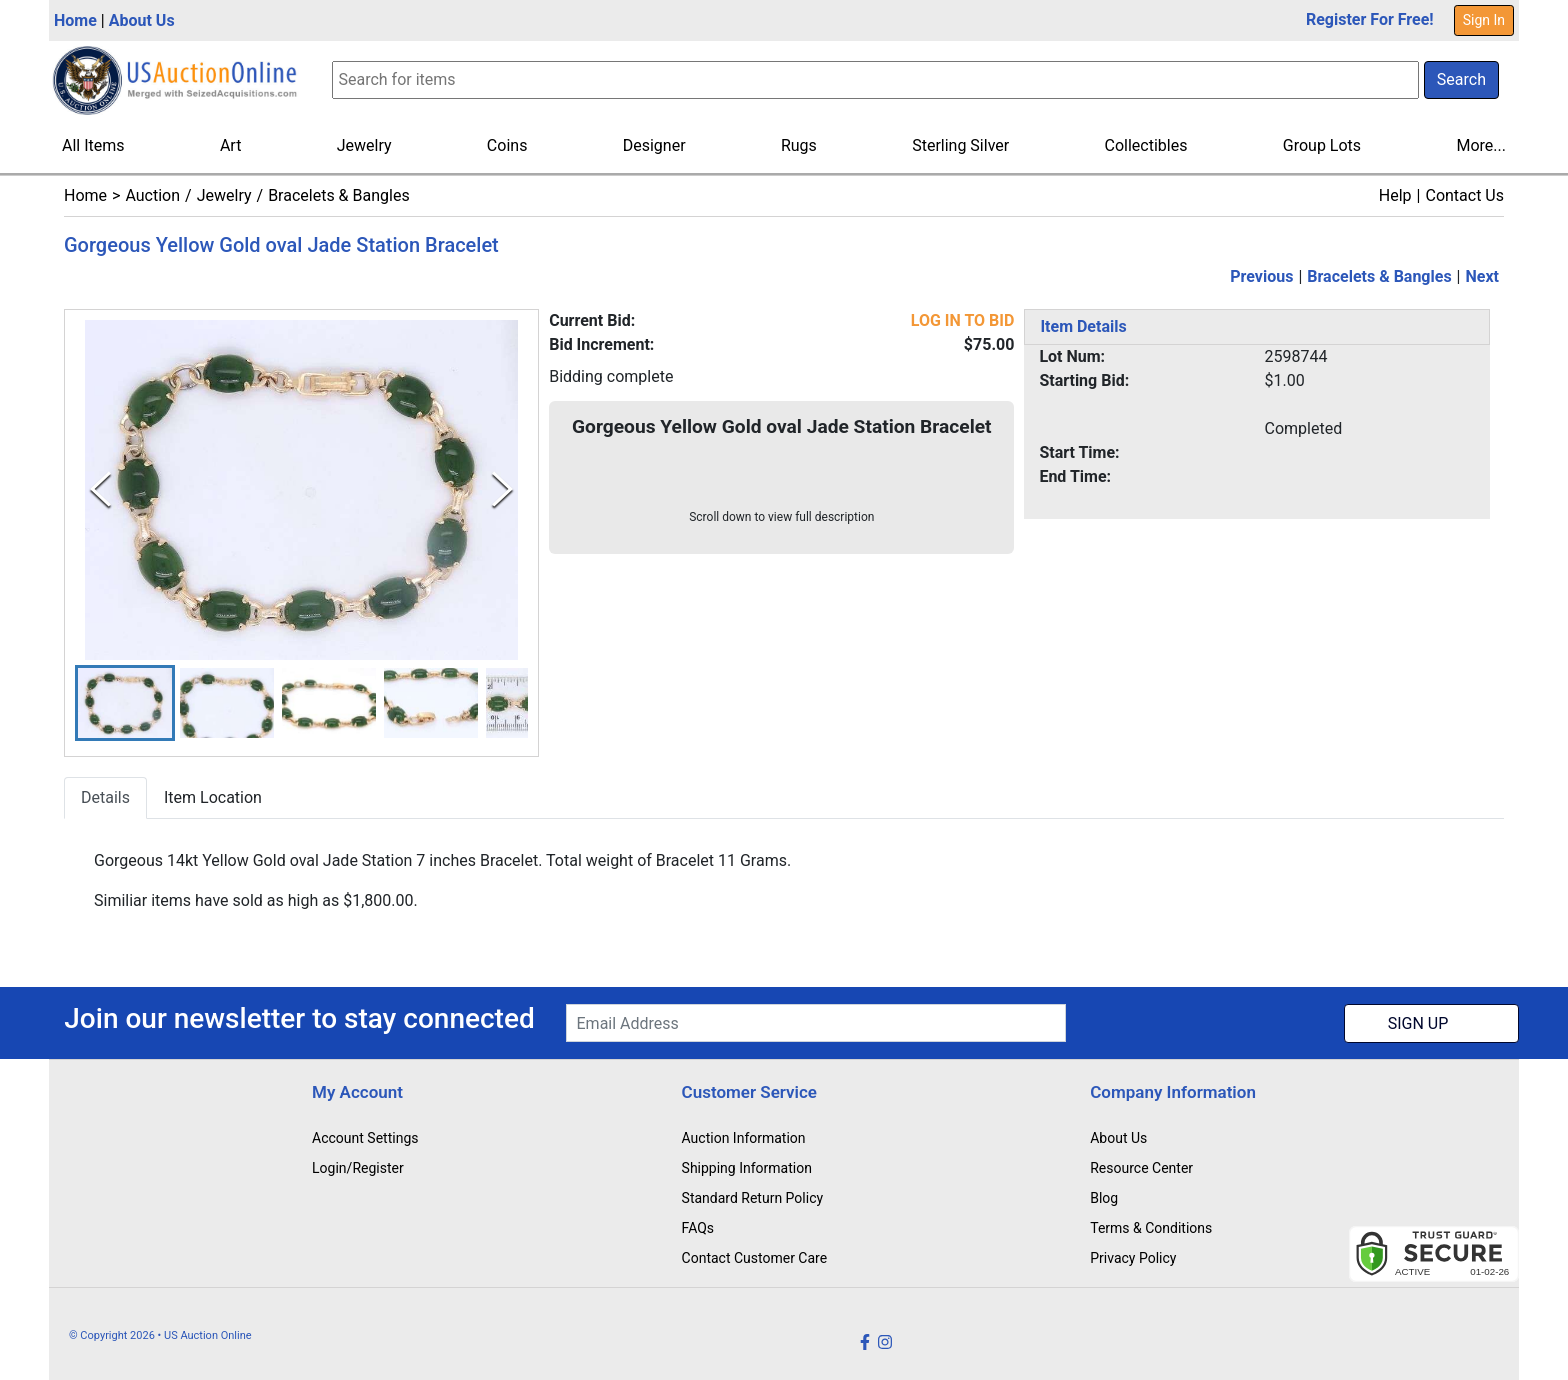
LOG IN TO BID (963, 320)
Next (1482, 276)
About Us (142, 20)
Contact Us (1464, 195)
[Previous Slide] (100, 489)
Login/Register (358, 1168)
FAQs (698, 1228)
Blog (1104, 1198)
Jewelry (364, 145)
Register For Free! (1370, 19)
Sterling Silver (960, 145)
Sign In (1484, 20)
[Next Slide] (502, 489)
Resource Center (1141, 1168)
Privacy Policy (1133, 1258)
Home (75, 20)
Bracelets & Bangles (339, 195)
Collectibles (1146, 145)
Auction (152, 195)
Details (105, 798)
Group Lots (1322, 145)
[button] (125, 703)
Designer (654, 145)
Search (1461, 79)
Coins (507, 145)
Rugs (799, 145)
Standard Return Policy (753, 1198)
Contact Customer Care (755, 1258)
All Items (93, 145)
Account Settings (365, 1138)
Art (230, 145)
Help (1395, 195)
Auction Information (744, 1138)
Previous (1261, 276)
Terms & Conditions (1151, 1228)
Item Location (213, 798)
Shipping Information (747, 1168)
